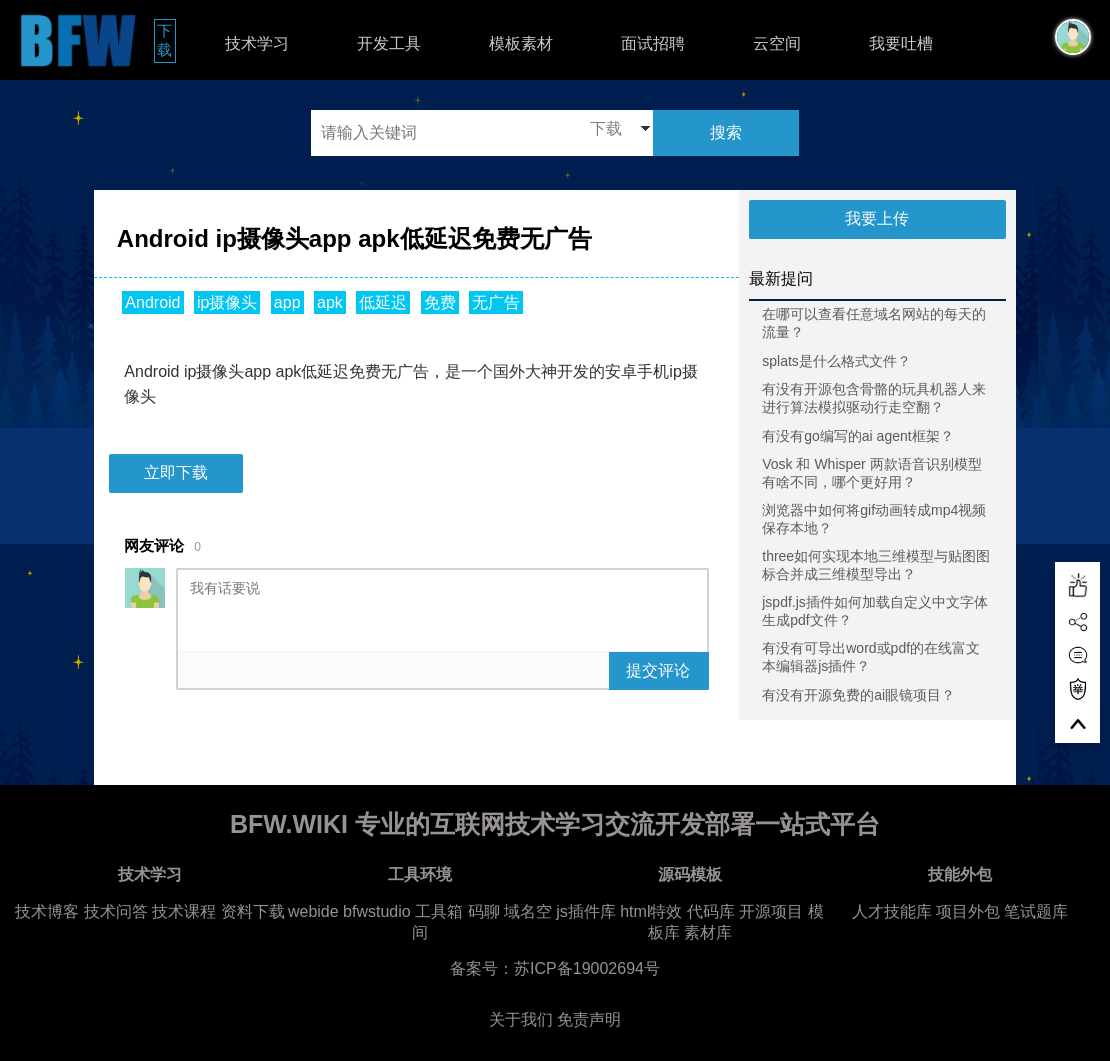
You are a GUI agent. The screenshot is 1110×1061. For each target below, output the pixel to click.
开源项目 (771, 911)
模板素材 (521, 43)
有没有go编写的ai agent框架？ (857, 436)
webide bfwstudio (351, 911)
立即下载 (176, 472)
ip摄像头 (227, 302)
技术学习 (257, 43)
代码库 (711, 911)
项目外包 (968, 911)
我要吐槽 (901, 43)
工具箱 (439, 911)
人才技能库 (892, 911)
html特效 (651, 911)
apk (330, 302)
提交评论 (658, 670)
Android (152, 302)
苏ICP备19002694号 (587, 968)
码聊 (484, 911)
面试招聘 (653, 43)
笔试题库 (1036, 911)
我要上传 (877, 218)
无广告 (496, 302)
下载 (166, 40)
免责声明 (589, 1019)
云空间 (777, 43)
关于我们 (521, 1019)
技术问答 (116, 911)
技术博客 (47, 911)
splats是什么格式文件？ (836, 361)
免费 (440, 302)
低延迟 (383, 302)
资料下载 (253, 911)
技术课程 (184, 911)
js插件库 (586, 911)
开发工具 (389, 43)
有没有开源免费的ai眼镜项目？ (858, 695)
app (287, 302)
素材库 (708, 932)
